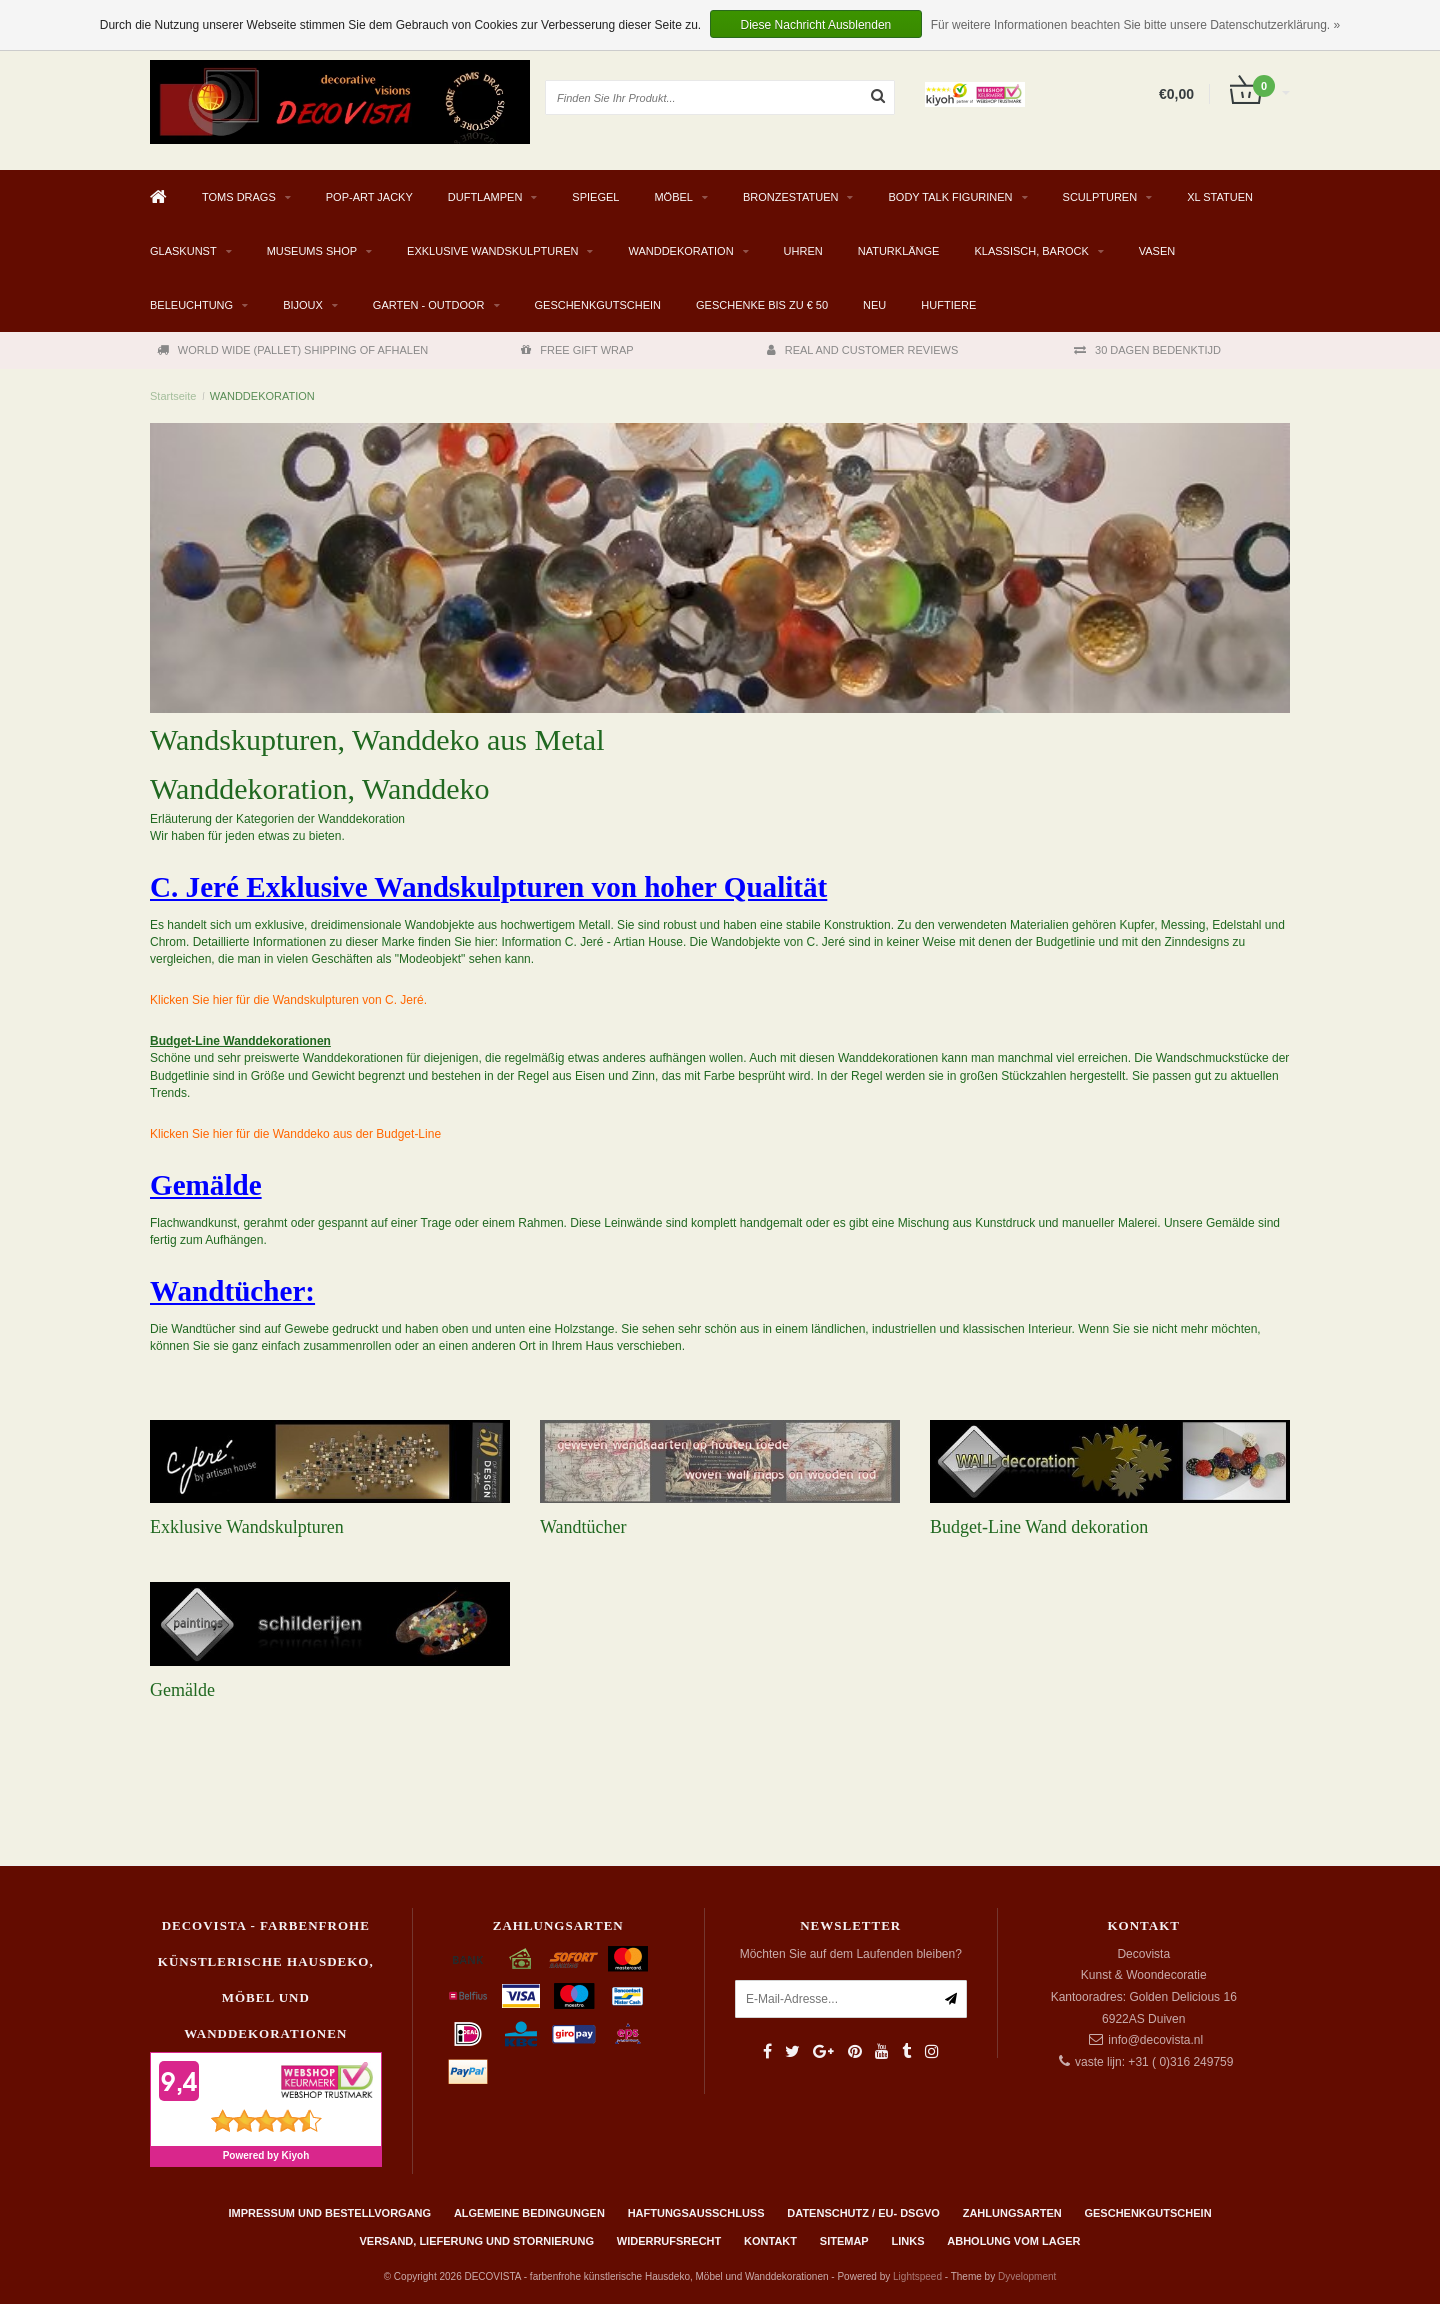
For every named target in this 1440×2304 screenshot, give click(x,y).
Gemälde (182, 1690)
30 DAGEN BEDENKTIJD (1147, 350)
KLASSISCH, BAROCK (1031, 251)
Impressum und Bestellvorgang (329, 2213)
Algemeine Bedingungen (529, 2213)
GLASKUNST (183, 251)
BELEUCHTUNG (191, 305)
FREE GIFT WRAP (577, 350)
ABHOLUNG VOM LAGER (1013, 2241)
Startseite (173, 396)
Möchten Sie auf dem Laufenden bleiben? (851, 1954)
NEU (874, 305)
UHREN (803, 251)
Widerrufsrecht (669, 2241)
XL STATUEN (1220, 197)
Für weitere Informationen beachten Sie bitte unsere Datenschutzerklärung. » (1136, 25)
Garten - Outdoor (429, 305)
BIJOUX (303, 305)
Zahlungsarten (1012, 2213)
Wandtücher (583, 1527)
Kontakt (770, 2241)
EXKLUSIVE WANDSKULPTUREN (492, 251)
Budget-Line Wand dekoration (1039, 1527)
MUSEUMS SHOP (312, 251)
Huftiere (948, 305)
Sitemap (844, 2241)
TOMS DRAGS (239, 197)
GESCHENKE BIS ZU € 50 (762, 305)
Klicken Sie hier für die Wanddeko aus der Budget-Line (295, 1134)
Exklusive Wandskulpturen (247, 1527)
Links (907, 2241)
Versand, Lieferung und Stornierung (477, 2241)
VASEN (1157, 251)
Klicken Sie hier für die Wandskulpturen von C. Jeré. (288, 1000)
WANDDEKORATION (680, 251)
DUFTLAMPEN (485, 197)
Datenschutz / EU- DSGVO (863, 2213)
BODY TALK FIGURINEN (950, 197)
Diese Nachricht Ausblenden (816, 25)
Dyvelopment (1027, 2276)
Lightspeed (917, 2276)
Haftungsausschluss (696, 2213)
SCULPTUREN (1100, 197)
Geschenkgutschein (598, 305)
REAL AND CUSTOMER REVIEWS (863, 350)
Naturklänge (899, 251)
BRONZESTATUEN (791, 197)
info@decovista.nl (1155, 2040)
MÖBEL (673, 197)
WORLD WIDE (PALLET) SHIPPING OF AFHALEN (292, 350)
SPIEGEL (595, 197)
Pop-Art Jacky (369, 197)
